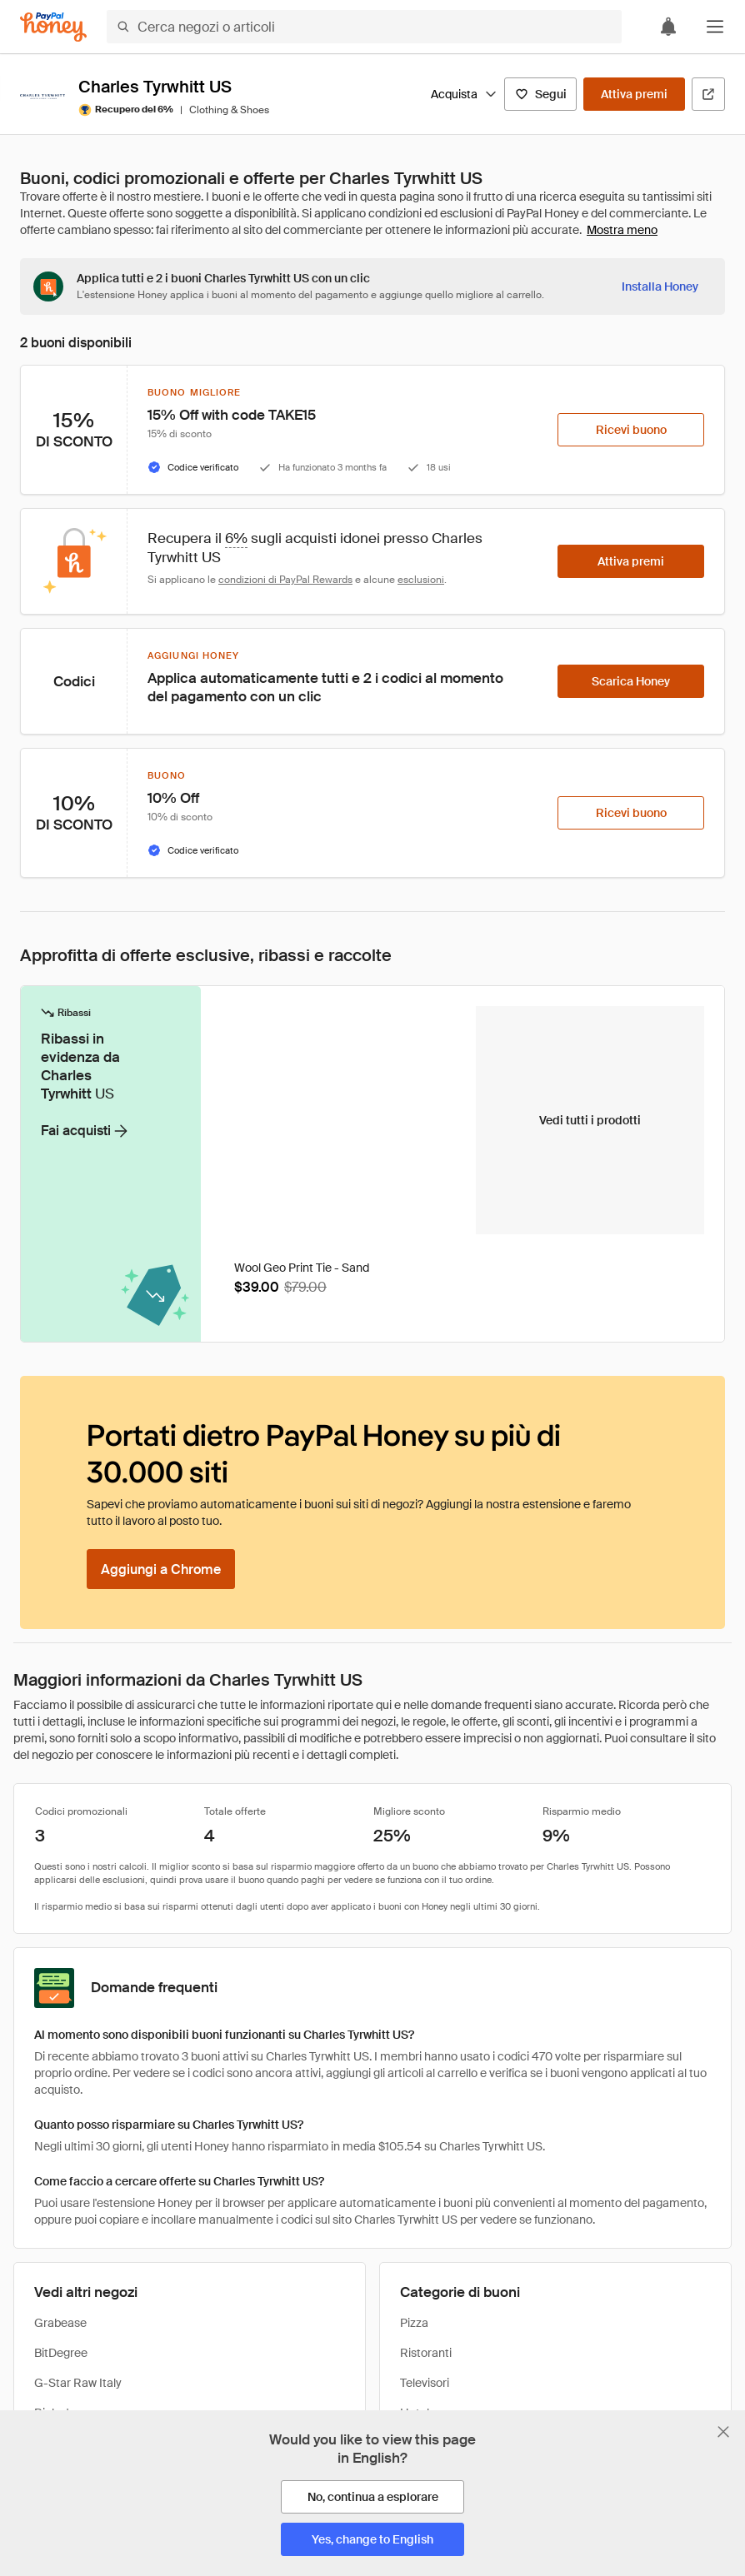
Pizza (414, 2322)
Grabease (60, 2322)
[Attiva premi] (634, 94)
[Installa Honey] (660, 286)
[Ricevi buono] (631, 429)
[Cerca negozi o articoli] (364, 26)
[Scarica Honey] (631, 681)
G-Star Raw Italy (78, 2382)
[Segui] (540, 94)
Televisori (424, 2382)
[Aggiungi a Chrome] (161, 1569)
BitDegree (61, 2352)
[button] (715, 26)
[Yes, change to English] (372, 2539)
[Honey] (53, 27)
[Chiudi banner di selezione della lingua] (723, 2432)
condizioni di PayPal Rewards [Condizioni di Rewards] (285, 579)
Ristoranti (426, 2352)
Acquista (464, 94)
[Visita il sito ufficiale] (708, 94)
